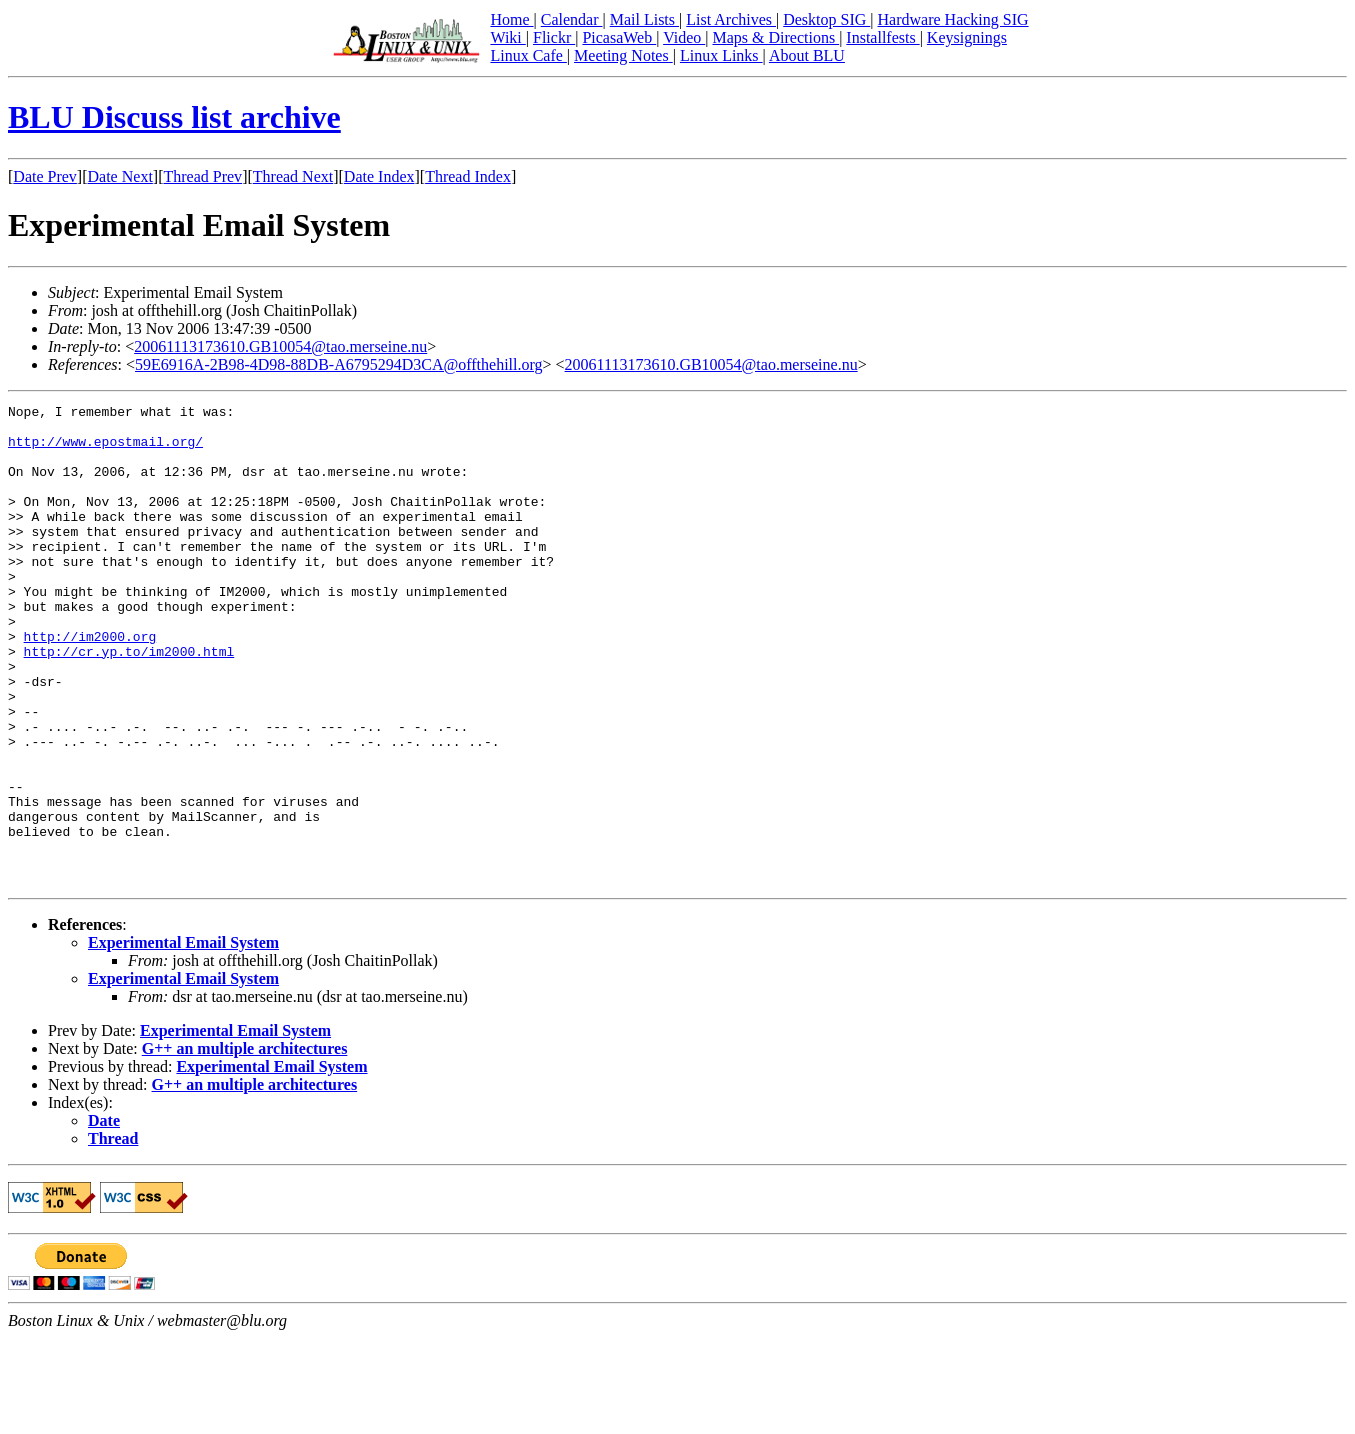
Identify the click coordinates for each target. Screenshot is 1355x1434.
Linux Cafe (528, 55)
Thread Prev (202, 176)
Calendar (572, 19)
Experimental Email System (183, 1038)
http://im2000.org (90, 684)
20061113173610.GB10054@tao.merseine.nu (280, 346)
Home (511, 19)
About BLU (807, 55)
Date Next (120, 176)
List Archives (731, 19)
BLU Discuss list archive (174, 117)
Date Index (379, 176)
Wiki (507, 37)
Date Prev (45, 176)
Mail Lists (644, 19)
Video (684, 37)
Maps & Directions (775, 37)
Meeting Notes (623, 55)
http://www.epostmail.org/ (105, 450)
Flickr (554, 37)
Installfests (882, 37)
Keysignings (967, 37)
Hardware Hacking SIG (953, 19)
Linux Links (721, 55)
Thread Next (293, 176)
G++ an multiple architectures (245, 1144)
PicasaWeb (619, 37)
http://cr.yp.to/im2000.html (129, 702)
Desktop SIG (826, 19)
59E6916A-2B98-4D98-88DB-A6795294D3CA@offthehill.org (338, 364)
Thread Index (468, 176)
